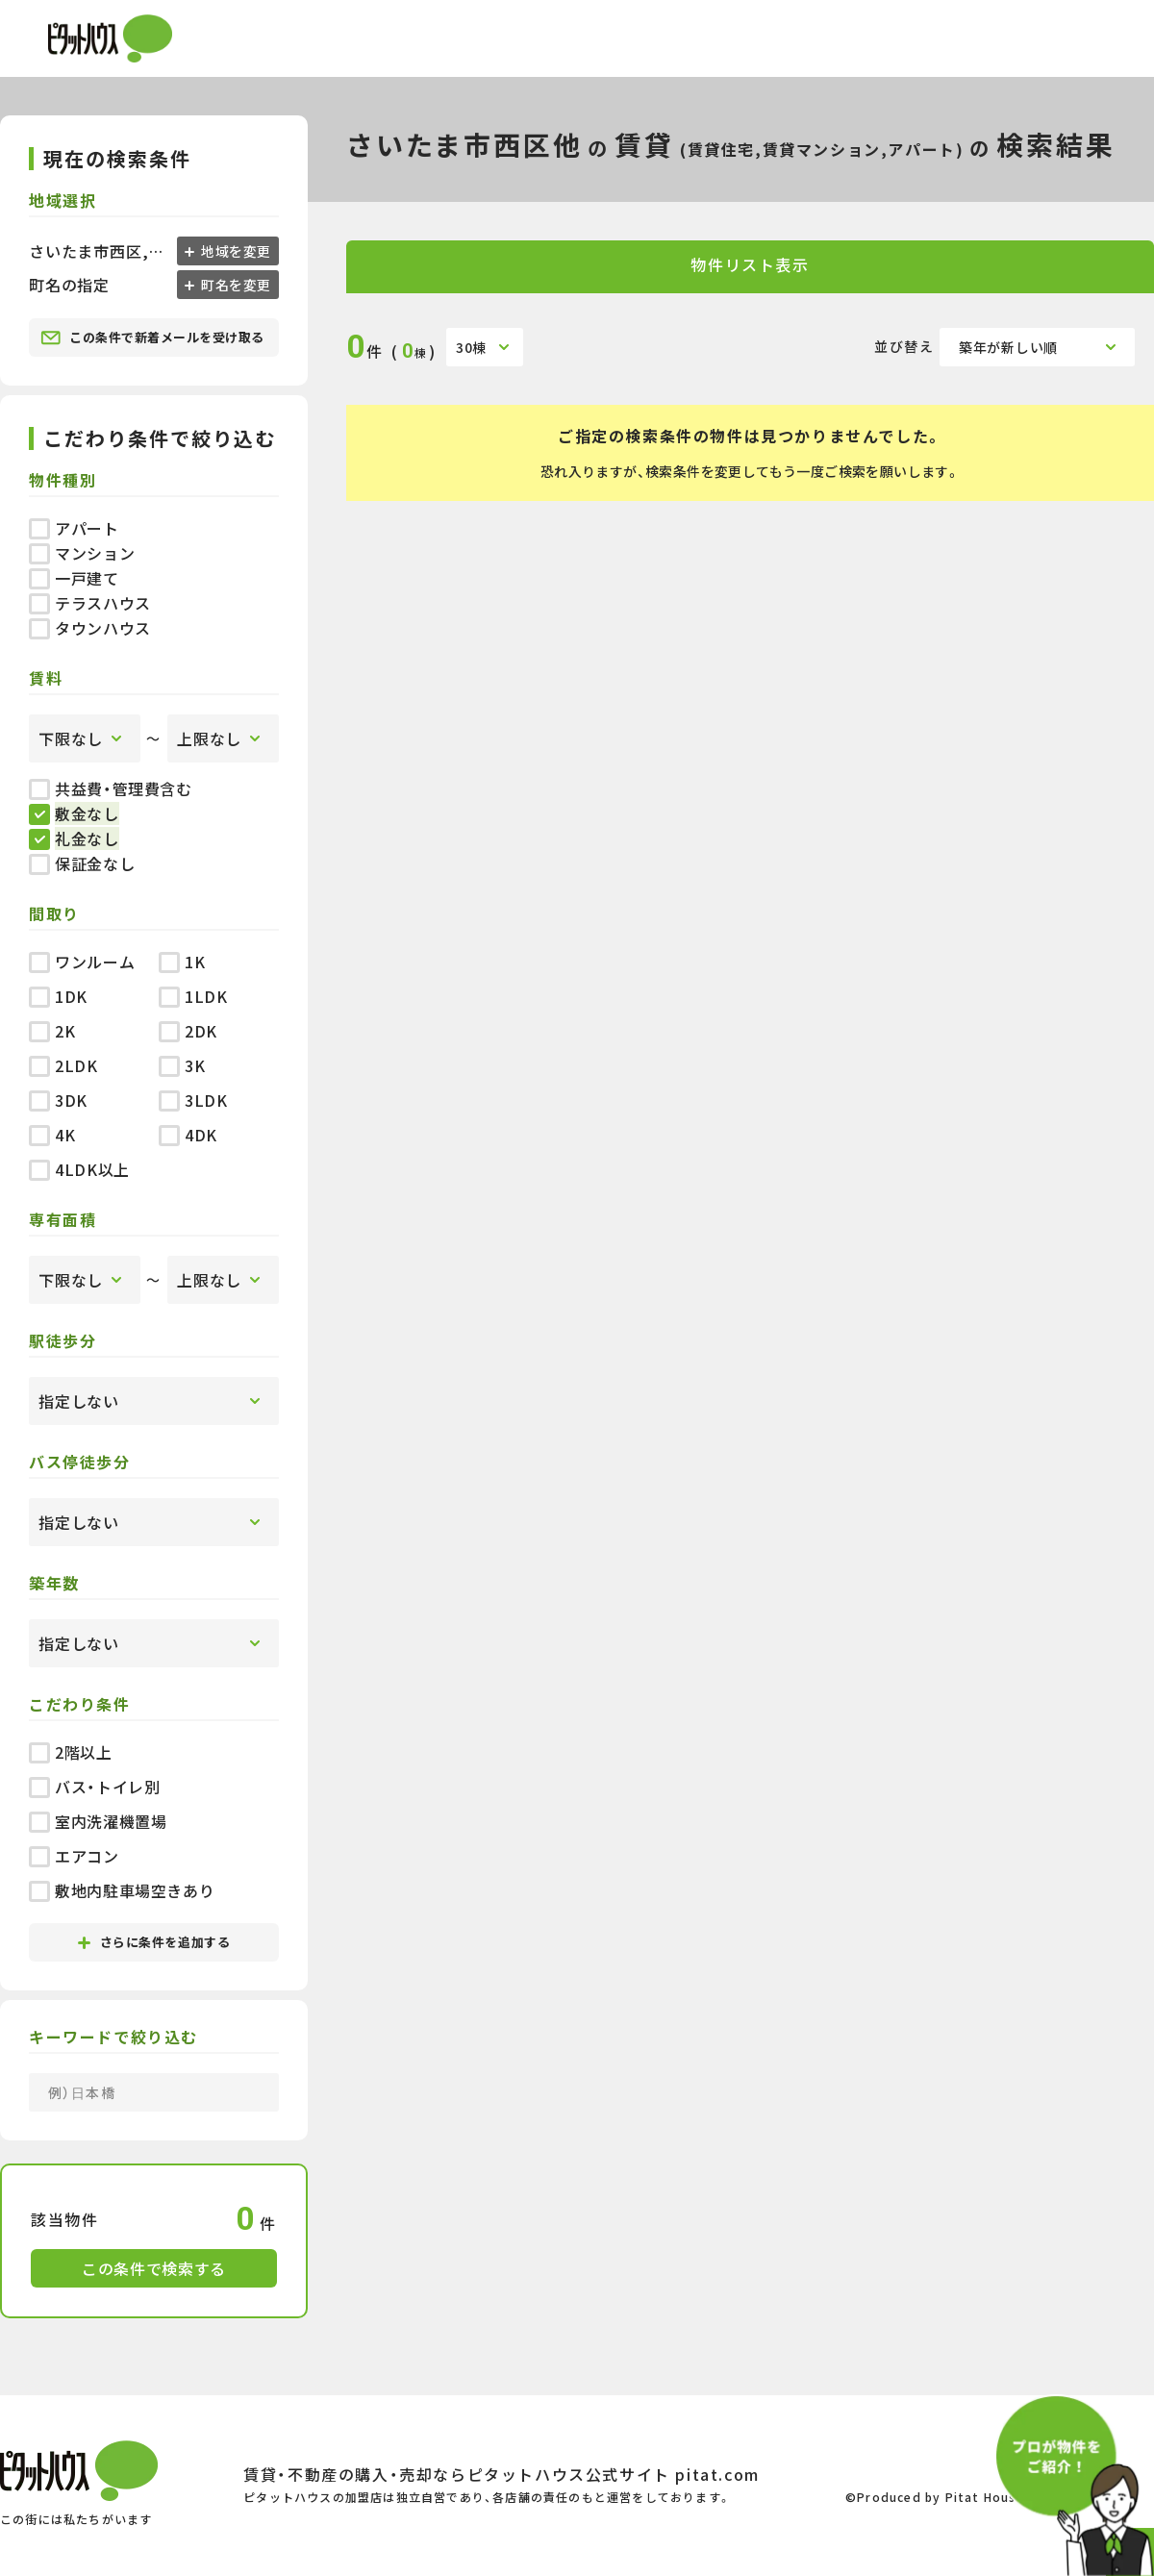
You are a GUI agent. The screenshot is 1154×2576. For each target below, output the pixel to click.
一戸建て (74, 577)
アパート (74, 527)
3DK (58, 1100)
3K (182, 1065)
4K (52, 1134)
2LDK (63, 1065)
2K (52, 1030)
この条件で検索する (154, 2268)
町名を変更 (234, 284)
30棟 (471, 347)
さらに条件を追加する (154, 1942)
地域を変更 (234, 251)
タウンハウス (90, 627)
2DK (188, 1030)
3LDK (193, 1100)
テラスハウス (90, 602)
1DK (58, 996)
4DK (188, 1134)
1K (182, 961)
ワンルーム (82, 961)
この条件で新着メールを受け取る (152, 337)
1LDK (193, 996)
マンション (82, 552)
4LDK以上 (79, 1169)
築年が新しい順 (1008, 347)
